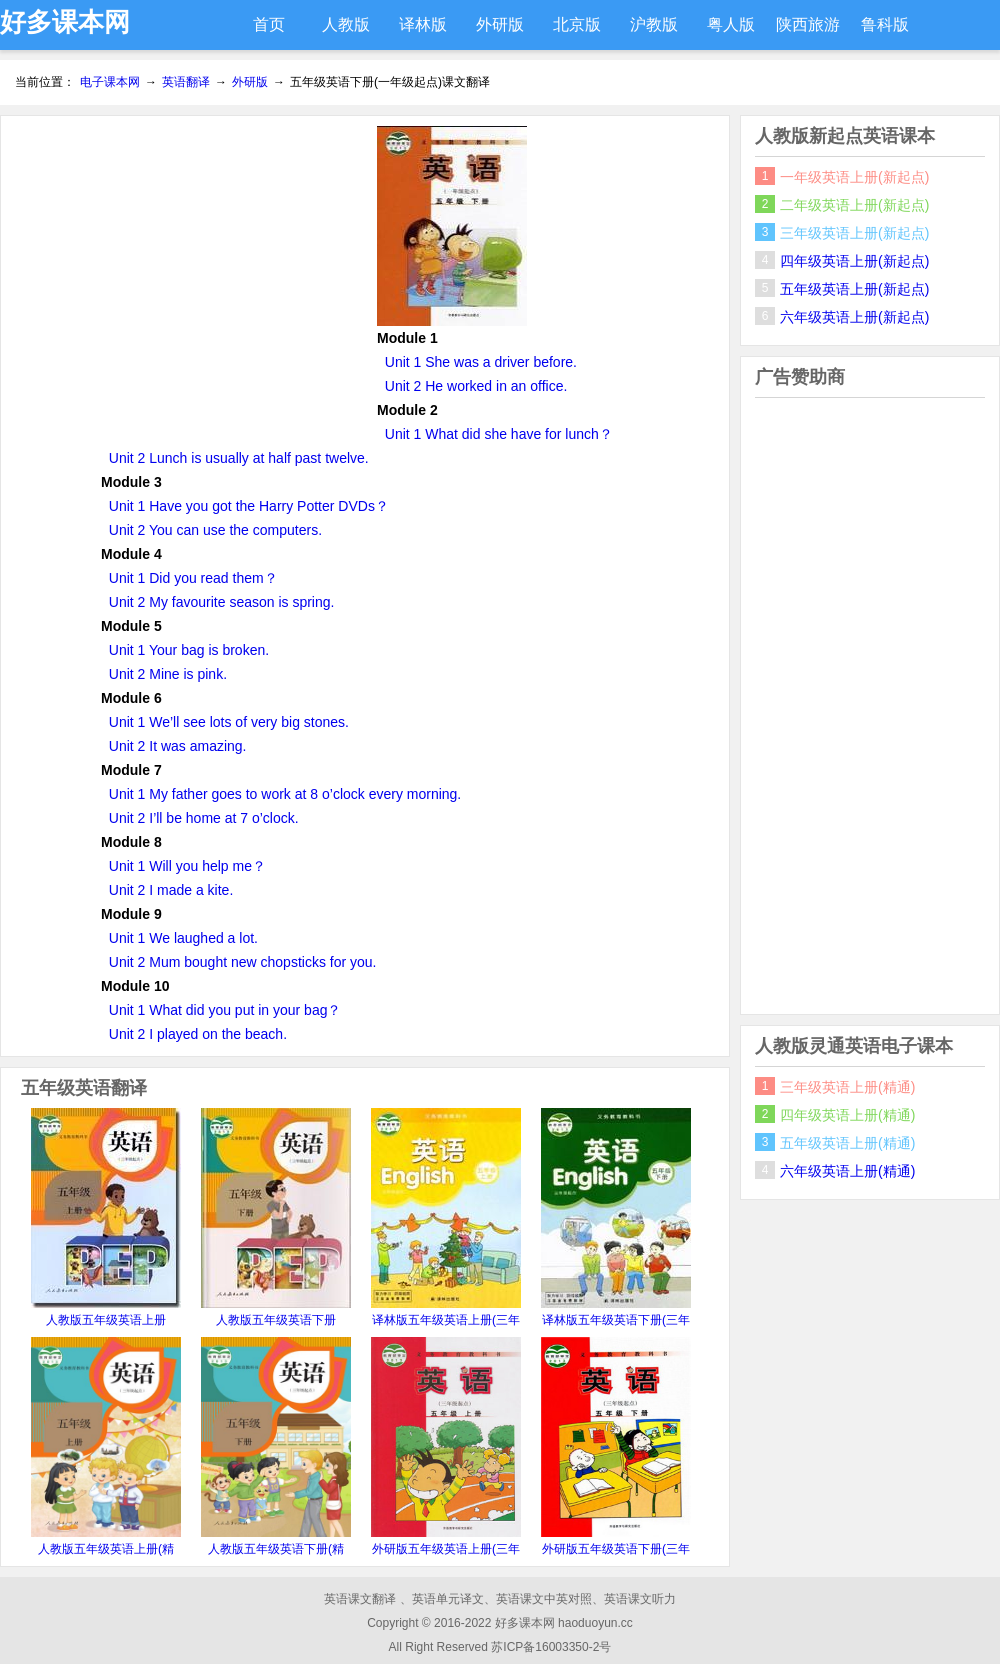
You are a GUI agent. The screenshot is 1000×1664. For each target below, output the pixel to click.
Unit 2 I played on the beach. (198, 1034)
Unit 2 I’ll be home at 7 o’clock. (204, 818)
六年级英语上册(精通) (847, 1171)
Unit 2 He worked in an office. (476, 386)
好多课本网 (65, 22)
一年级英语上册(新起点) (854, 177)
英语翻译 (186, 82)
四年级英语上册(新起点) (854, 261)
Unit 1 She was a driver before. (481, 362)
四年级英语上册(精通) (847, 1115)
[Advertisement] (189, 266)
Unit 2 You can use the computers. (215, 530)
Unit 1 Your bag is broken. (189, 650)
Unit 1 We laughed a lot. (183, 938)
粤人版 (731, 24)
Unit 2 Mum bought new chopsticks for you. (243, 962)
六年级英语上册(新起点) (854, 317)
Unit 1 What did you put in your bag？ (225, 1010)
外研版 (500, 24)
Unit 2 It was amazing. (178, 746)
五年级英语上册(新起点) (854, 289)
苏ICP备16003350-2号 (551, 1647)
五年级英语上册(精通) (847, 1143)
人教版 (346, 24)
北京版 (577, 24)
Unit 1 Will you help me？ (187, 866)
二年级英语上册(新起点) (854, 205)
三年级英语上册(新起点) (854, 233)
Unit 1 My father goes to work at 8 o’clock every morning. (285, 794)
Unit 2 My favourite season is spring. (222, 602)
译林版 (423, 24)
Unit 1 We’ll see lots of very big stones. (229, 722)
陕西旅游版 (808, 33)
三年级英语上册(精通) (847, 1087)
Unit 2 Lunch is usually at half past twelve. (239, 458)
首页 (269, 24)
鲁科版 (885, 24)
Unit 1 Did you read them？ (193, 578)
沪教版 (654, 24)
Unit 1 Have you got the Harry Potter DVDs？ (249, 506)
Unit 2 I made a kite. (171, 890)
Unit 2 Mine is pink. (168, 674)
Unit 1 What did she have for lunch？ (499, 434)
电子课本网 (110, 82)
